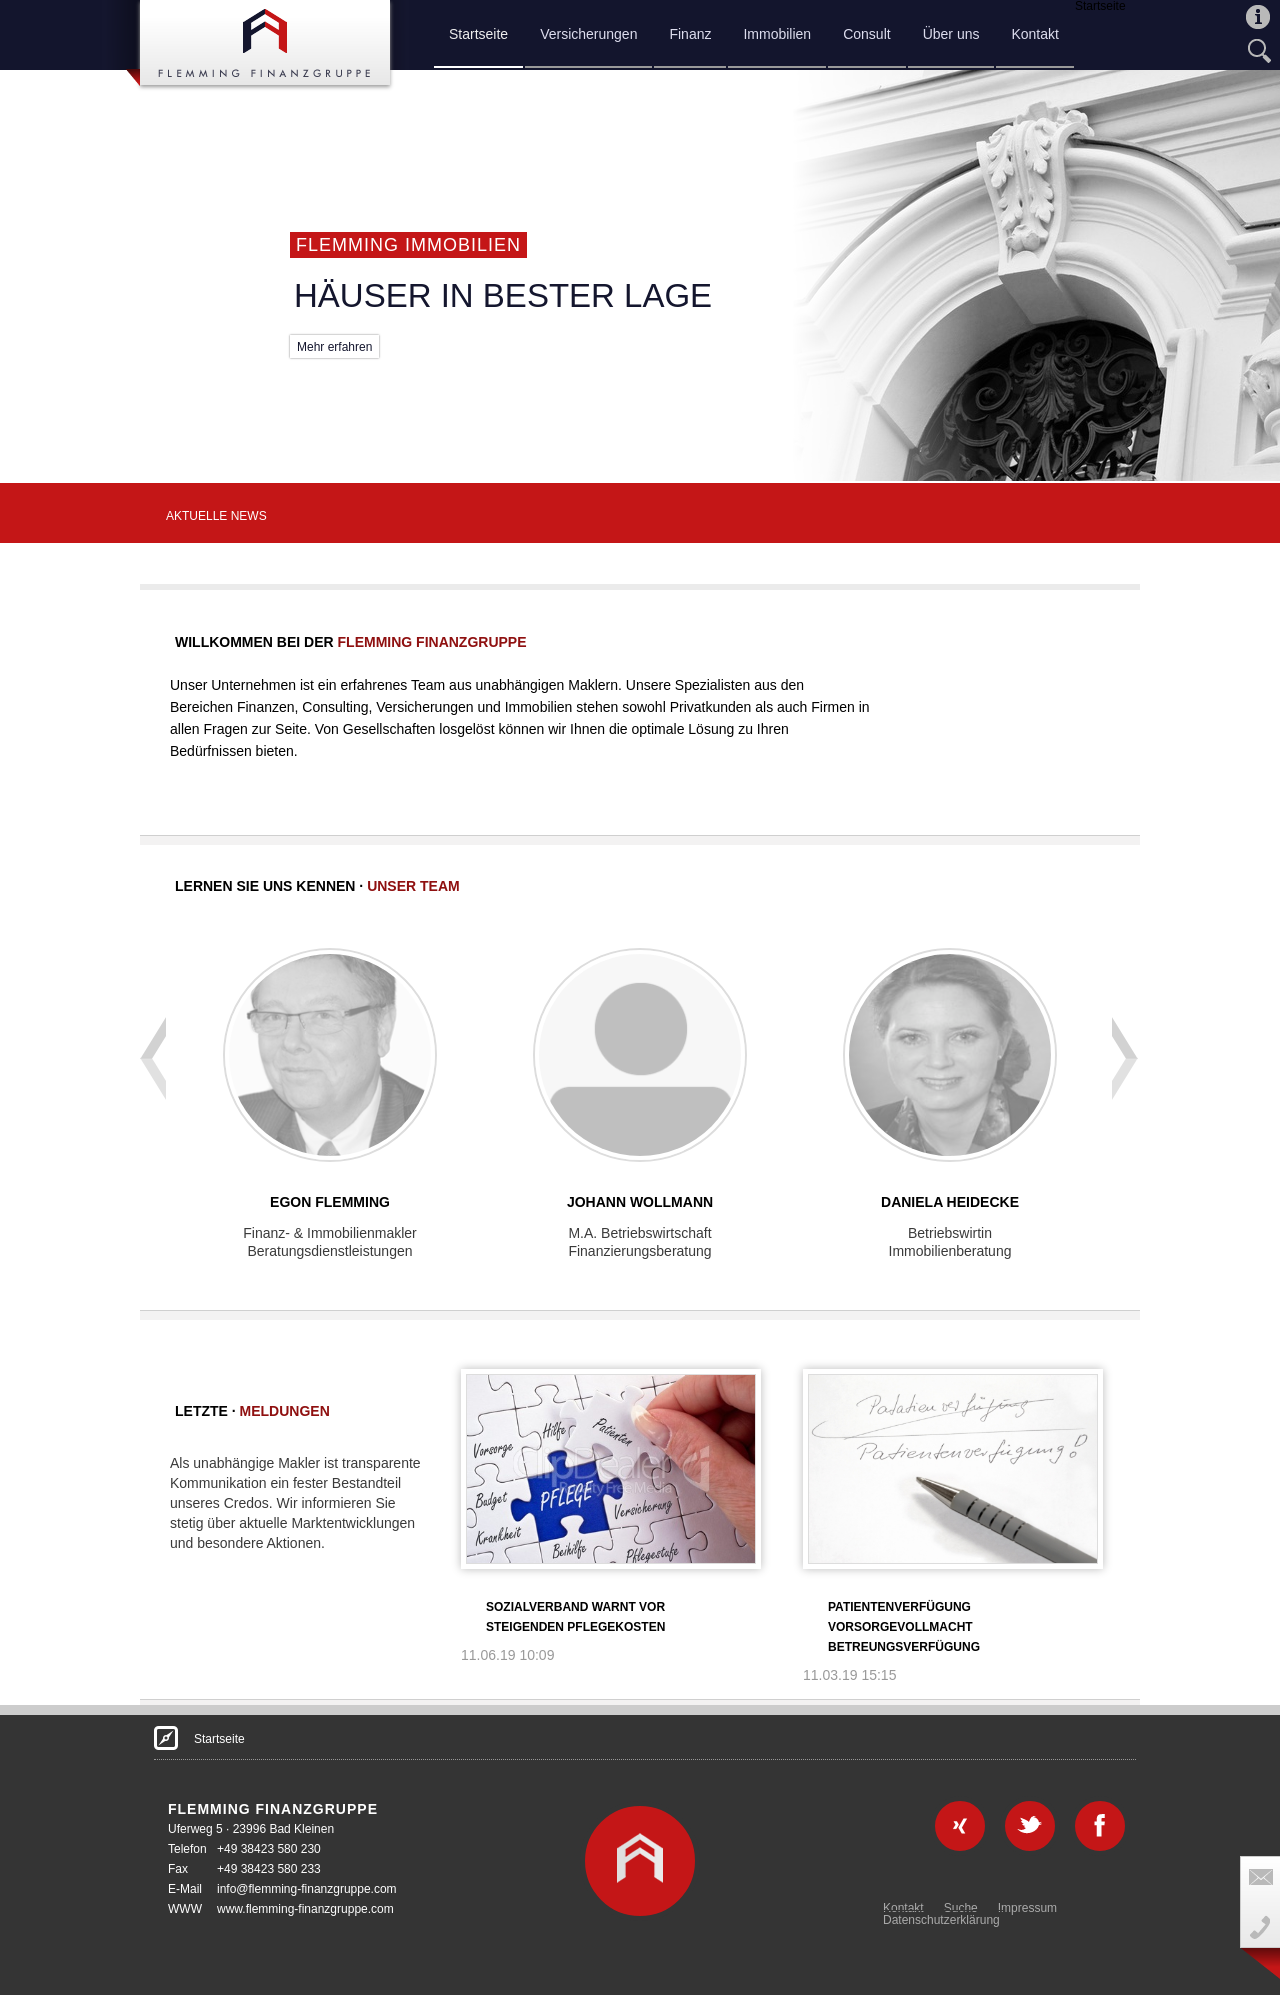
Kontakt (1034, 34)
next (1123, 1023)
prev (151, 1023)
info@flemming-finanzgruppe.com (307, 1889)
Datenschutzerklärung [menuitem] (941, 1920)
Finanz (690, 34)
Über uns (951, 34)
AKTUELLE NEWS (216, 516)
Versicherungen (588, 34)
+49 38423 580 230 (269, 1849)
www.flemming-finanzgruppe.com (305, 1909)
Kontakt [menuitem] (903, 1908)
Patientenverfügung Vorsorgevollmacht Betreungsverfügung (904, 1627)
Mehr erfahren (334, 347)
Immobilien (777, 34)
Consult (866, 34)
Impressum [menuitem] (1027, 1908)
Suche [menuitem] (961, 1908)
